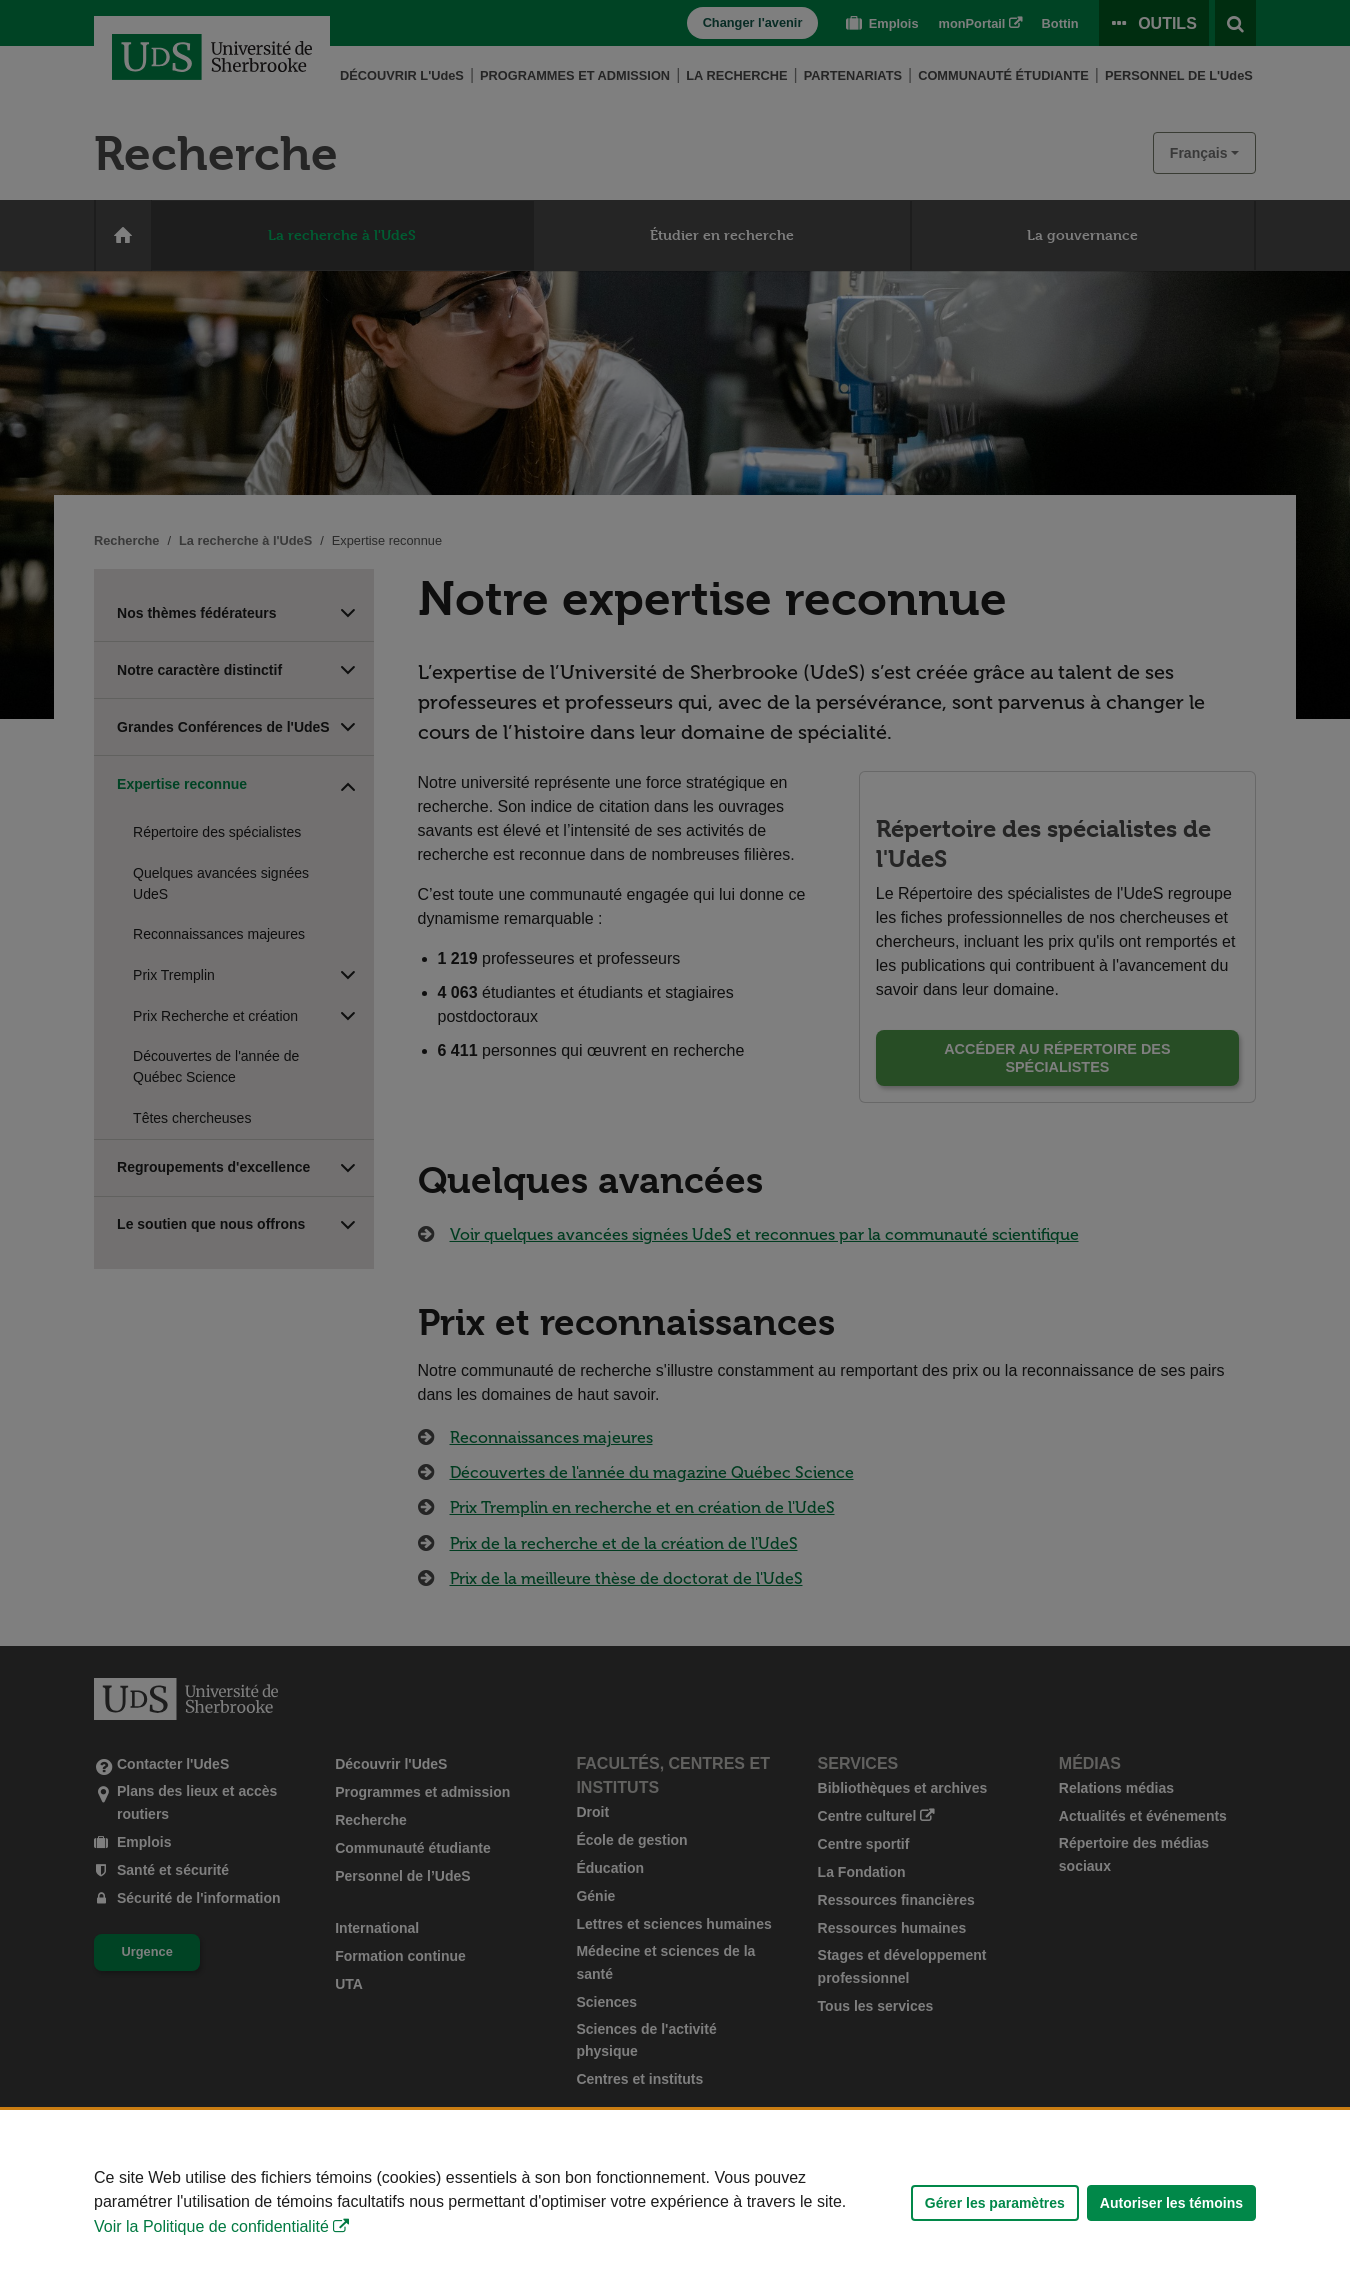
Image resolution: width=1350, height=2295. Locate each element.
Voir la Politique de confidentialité (211, 2226)
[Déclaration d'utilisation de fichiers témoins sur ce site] (675, 2202)
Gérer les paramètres (995, 2203)
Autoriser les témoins (1171, 2203)
